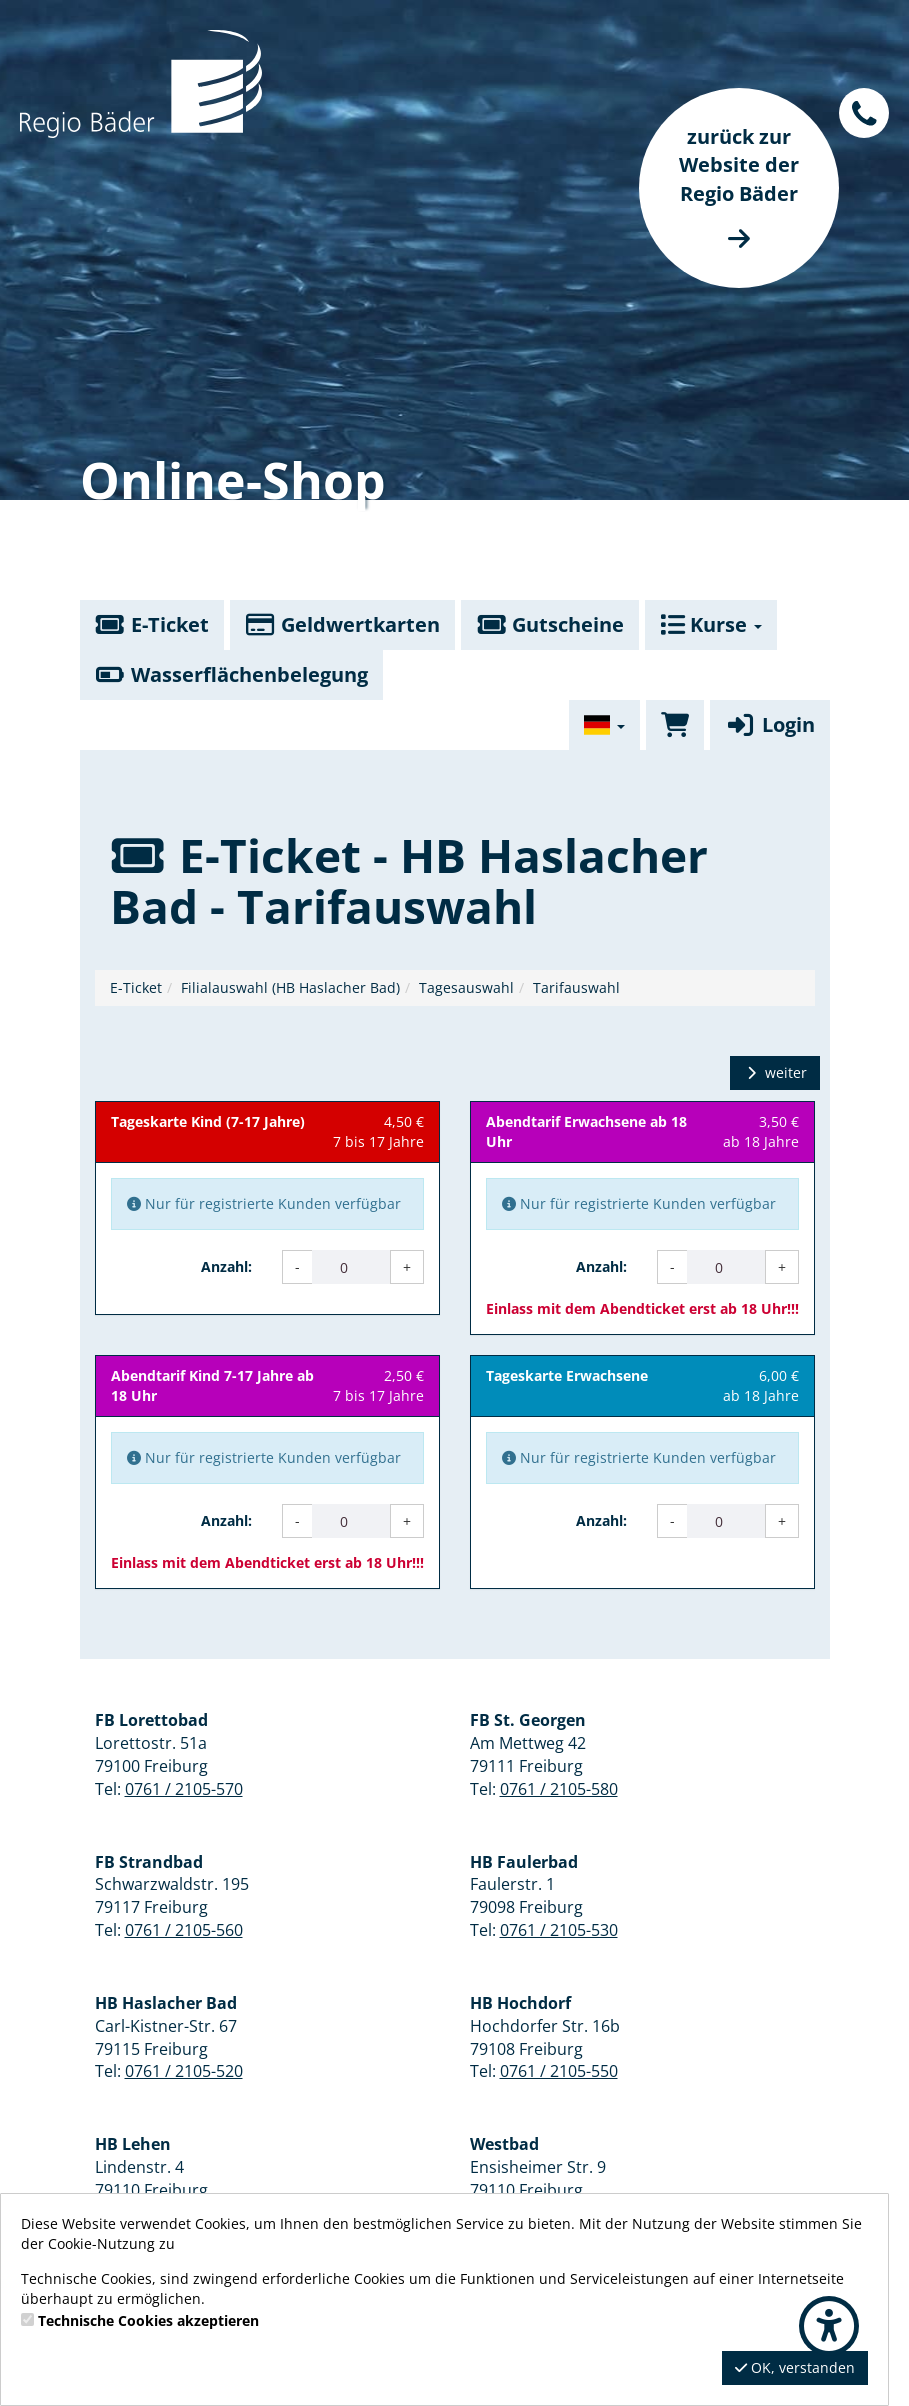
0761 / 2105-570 (184, 1789)
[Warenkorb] (675, 725)
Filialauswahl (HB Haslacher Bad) (290, 987)
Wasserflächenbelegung (231, 674)
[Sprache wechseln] (605, 725)
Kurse (711, 624)
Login (769, 724)
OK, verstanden (795, 2367)
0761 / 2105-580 (559, 1789)
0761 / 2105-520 (184, 2071)
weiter (775, 1072)
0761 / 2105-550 (559, 2071)
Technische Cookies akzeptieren (148, 2320)
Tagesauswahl (466, 987)
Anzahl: (226, 1266)
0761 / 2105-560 (184, 1930)
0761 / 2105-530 (559, 1930)
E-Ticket (152, 624)
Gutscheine (550, 624)
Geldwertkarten (342, 624)
